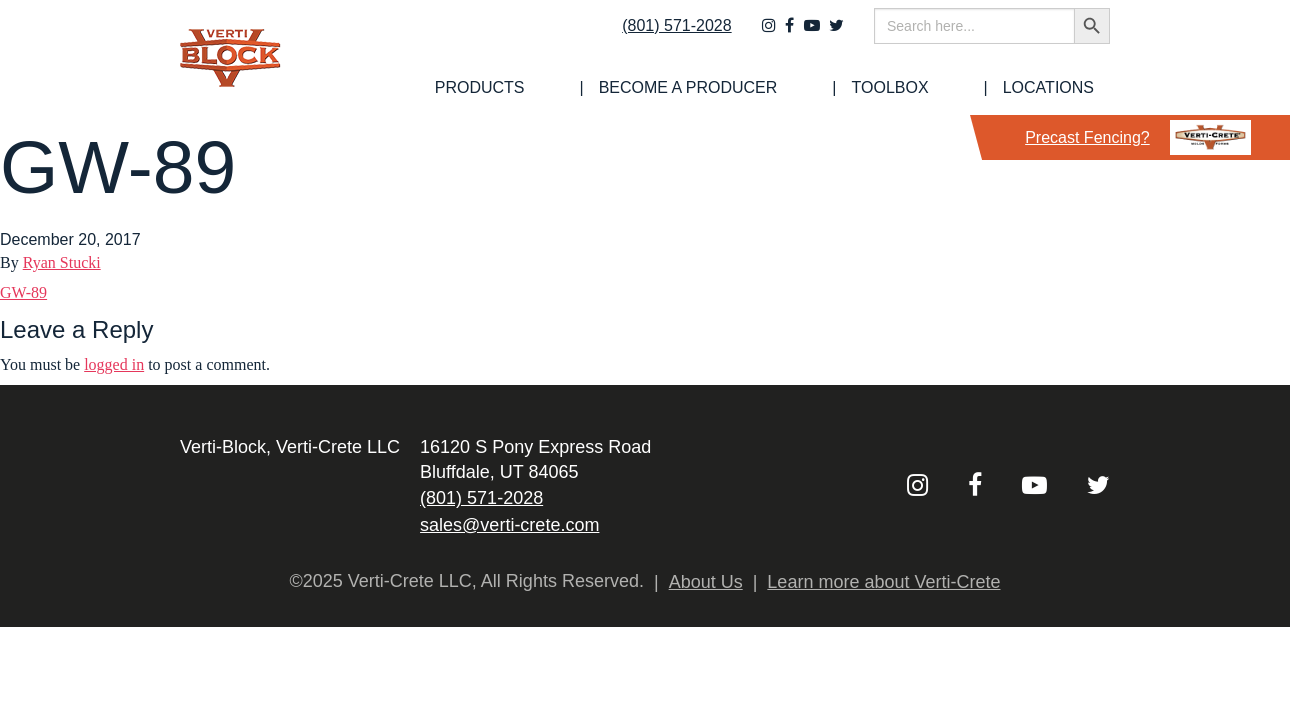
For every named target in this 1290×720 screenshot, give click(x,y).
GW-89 (23, 292)
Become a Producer (784, 88)
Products (616, 88)
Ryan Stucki (62, 262)
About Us (706, 582)
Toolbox (946, 88)
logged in (114, 364)
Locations (1064, 88)
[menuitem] (616, 88)
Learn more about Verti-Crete (883, 582)
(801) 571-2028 (663, 37)
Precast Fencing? (1138, 137)
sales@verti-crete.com (509, 525)
